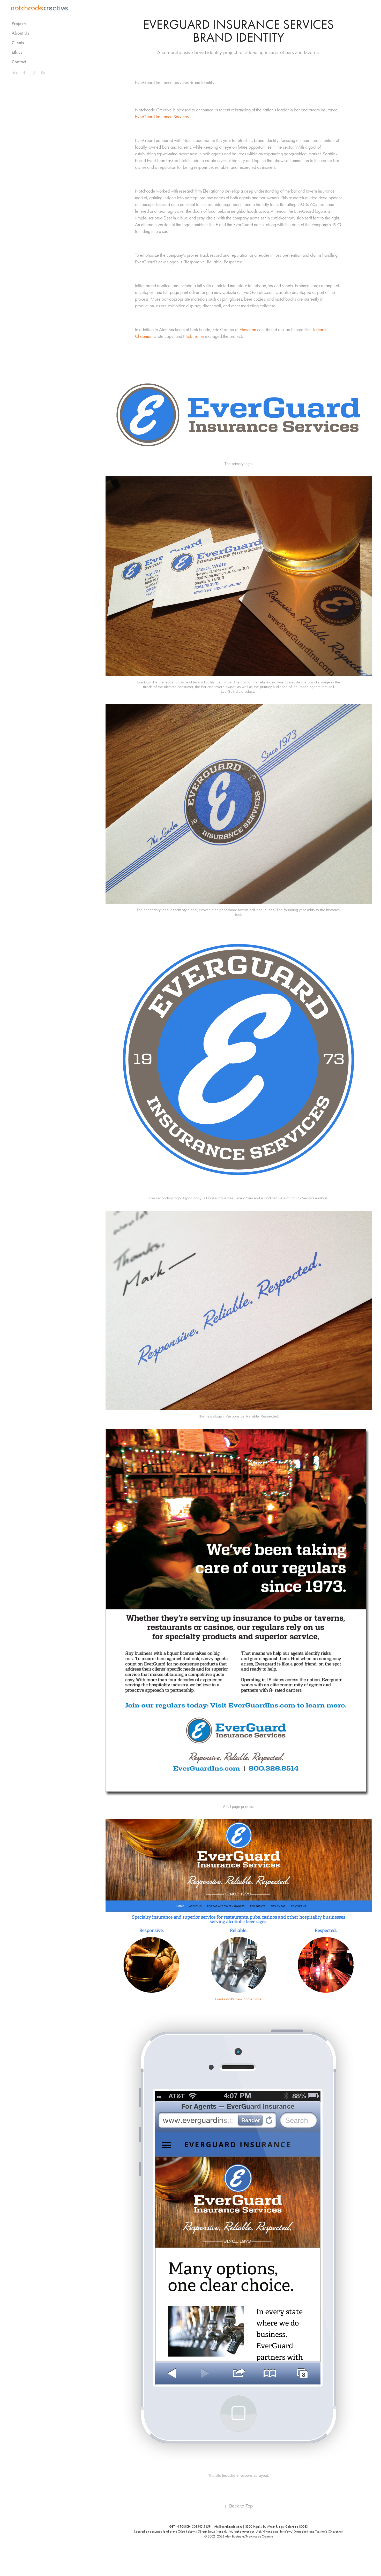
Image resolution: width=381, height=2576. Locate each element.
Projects (19, 23)
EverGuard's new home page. (238, 1999)
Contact (19, 62)
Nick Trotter (193, 336)
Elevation (248, 329)
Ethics (17, 52)
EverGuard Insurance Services (162, 116)
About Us (20, 33)
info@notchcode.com (228, 2526)
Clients (18, 42)
